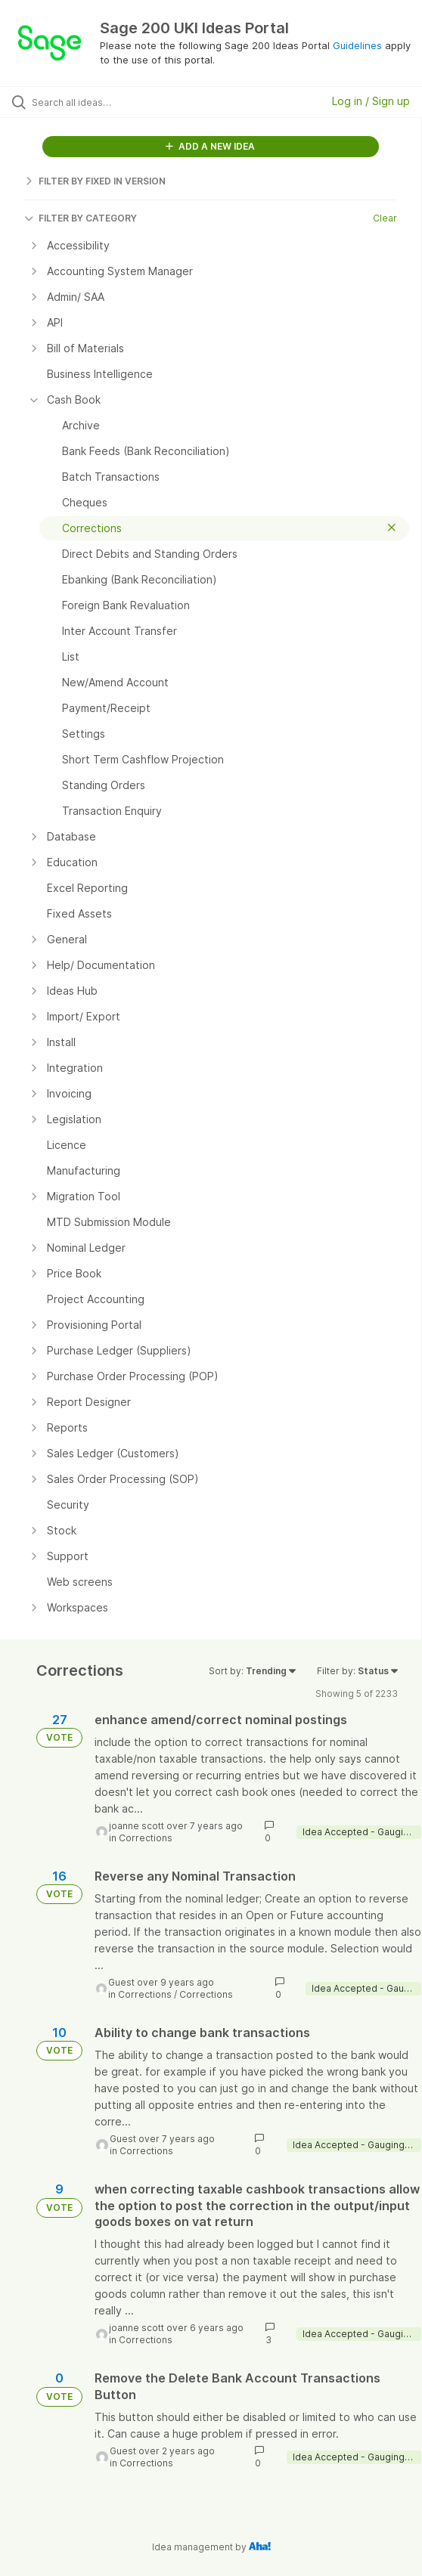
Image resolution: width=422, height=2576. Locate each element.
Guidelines (357, 45)
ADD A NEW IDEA (210, 146)
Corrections (145, 1838)
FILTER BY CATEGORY (80, 218)
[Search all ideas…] (117, 102)
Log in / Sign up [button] (371, 100)
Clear (385, 218)
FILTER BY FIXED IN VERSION (95, 181)
